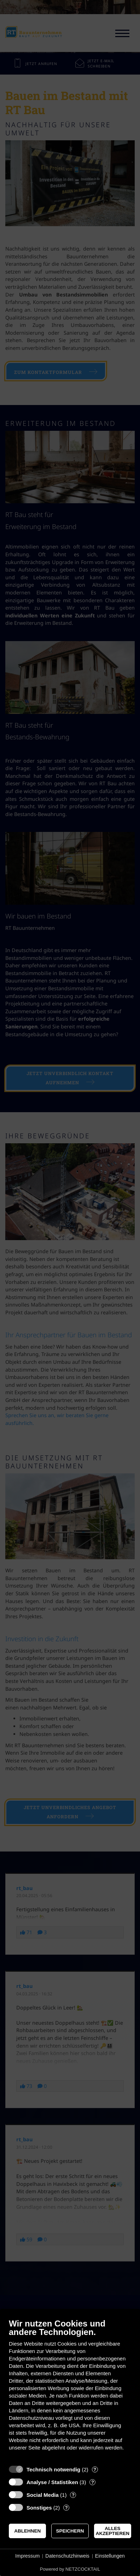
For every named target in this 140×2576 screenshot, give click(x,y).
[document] (70, 2389)
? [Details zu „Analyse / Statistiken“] (92, 2482)
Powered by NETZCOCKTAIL (70, 2569)
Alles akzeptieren (112, 2531)
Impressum (27, 2556)
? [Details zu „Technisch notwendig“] (94, 2469)
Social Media (43, 2495)
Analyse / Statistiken (52, 2482)
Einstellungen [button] (110, 2556)
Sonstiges (39, 2508)
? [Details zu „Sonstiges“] (66, 2507)
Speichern (70, 2531)
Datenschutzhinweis (67, 2556)
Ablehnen (27, 2531)
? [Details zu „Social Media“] (73, 2495)
